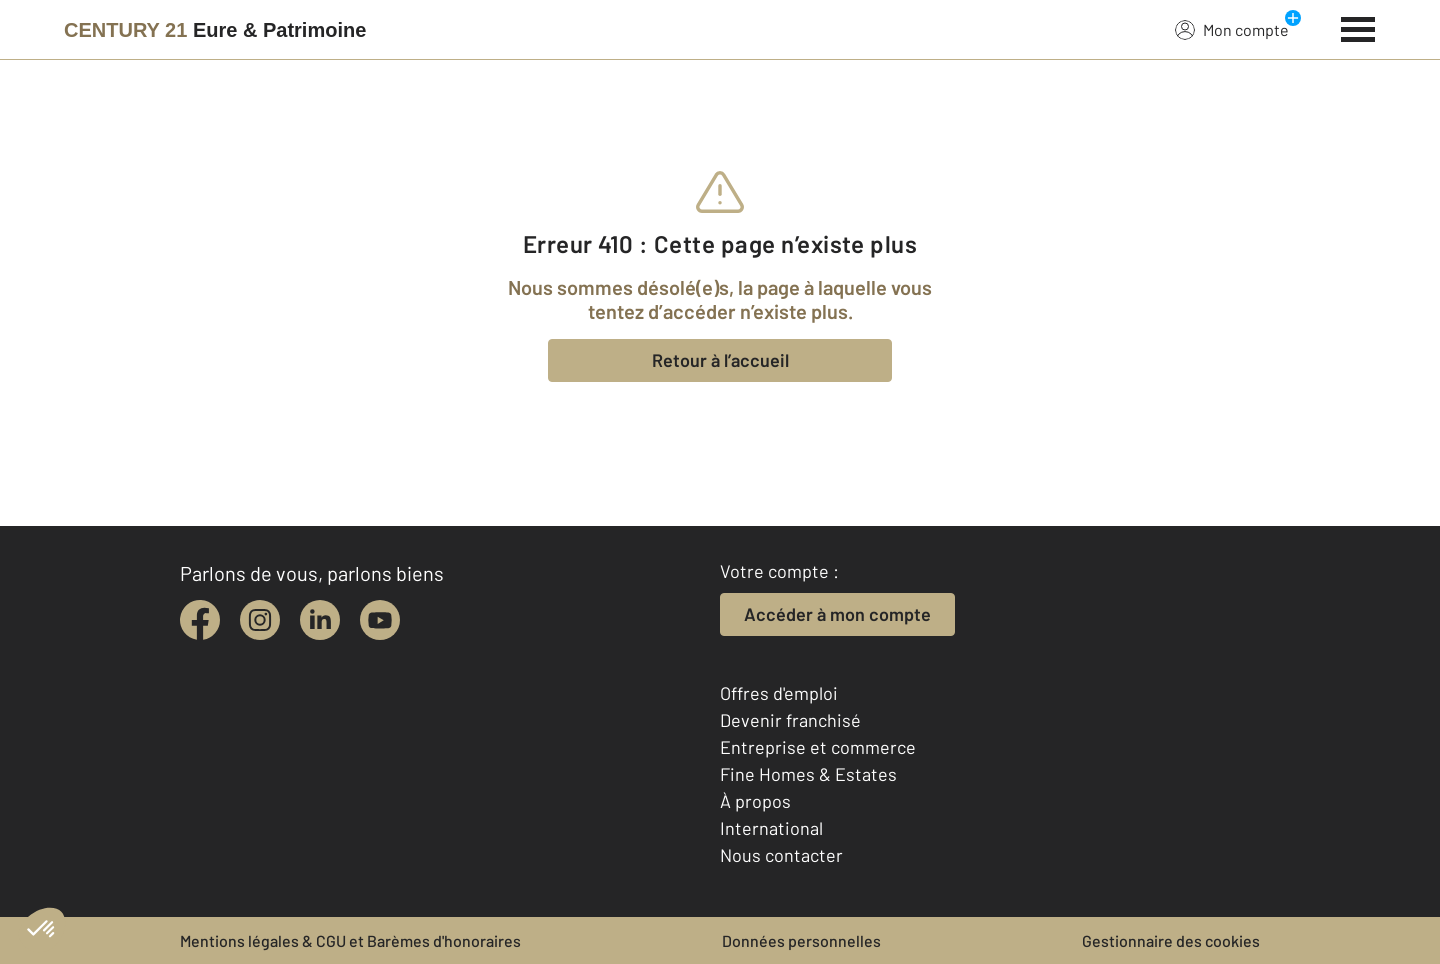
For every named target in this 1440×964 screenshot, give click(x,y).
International (771, 828)
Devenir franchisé (790, 720)
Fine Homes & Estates (808, 774)
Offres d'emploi (779, 693)
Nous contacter (781, 855)
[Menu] (1358, 27)
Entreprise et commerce (818, 747)
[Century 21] (215, 30)
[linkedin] (320, 620)
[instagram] (260, 620)
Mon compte (1232, 29)
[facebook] (200, 620)
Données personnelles (801, 940)
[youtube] (380, 620)
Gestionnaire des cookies (1171, 940)
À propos (755, 801)
